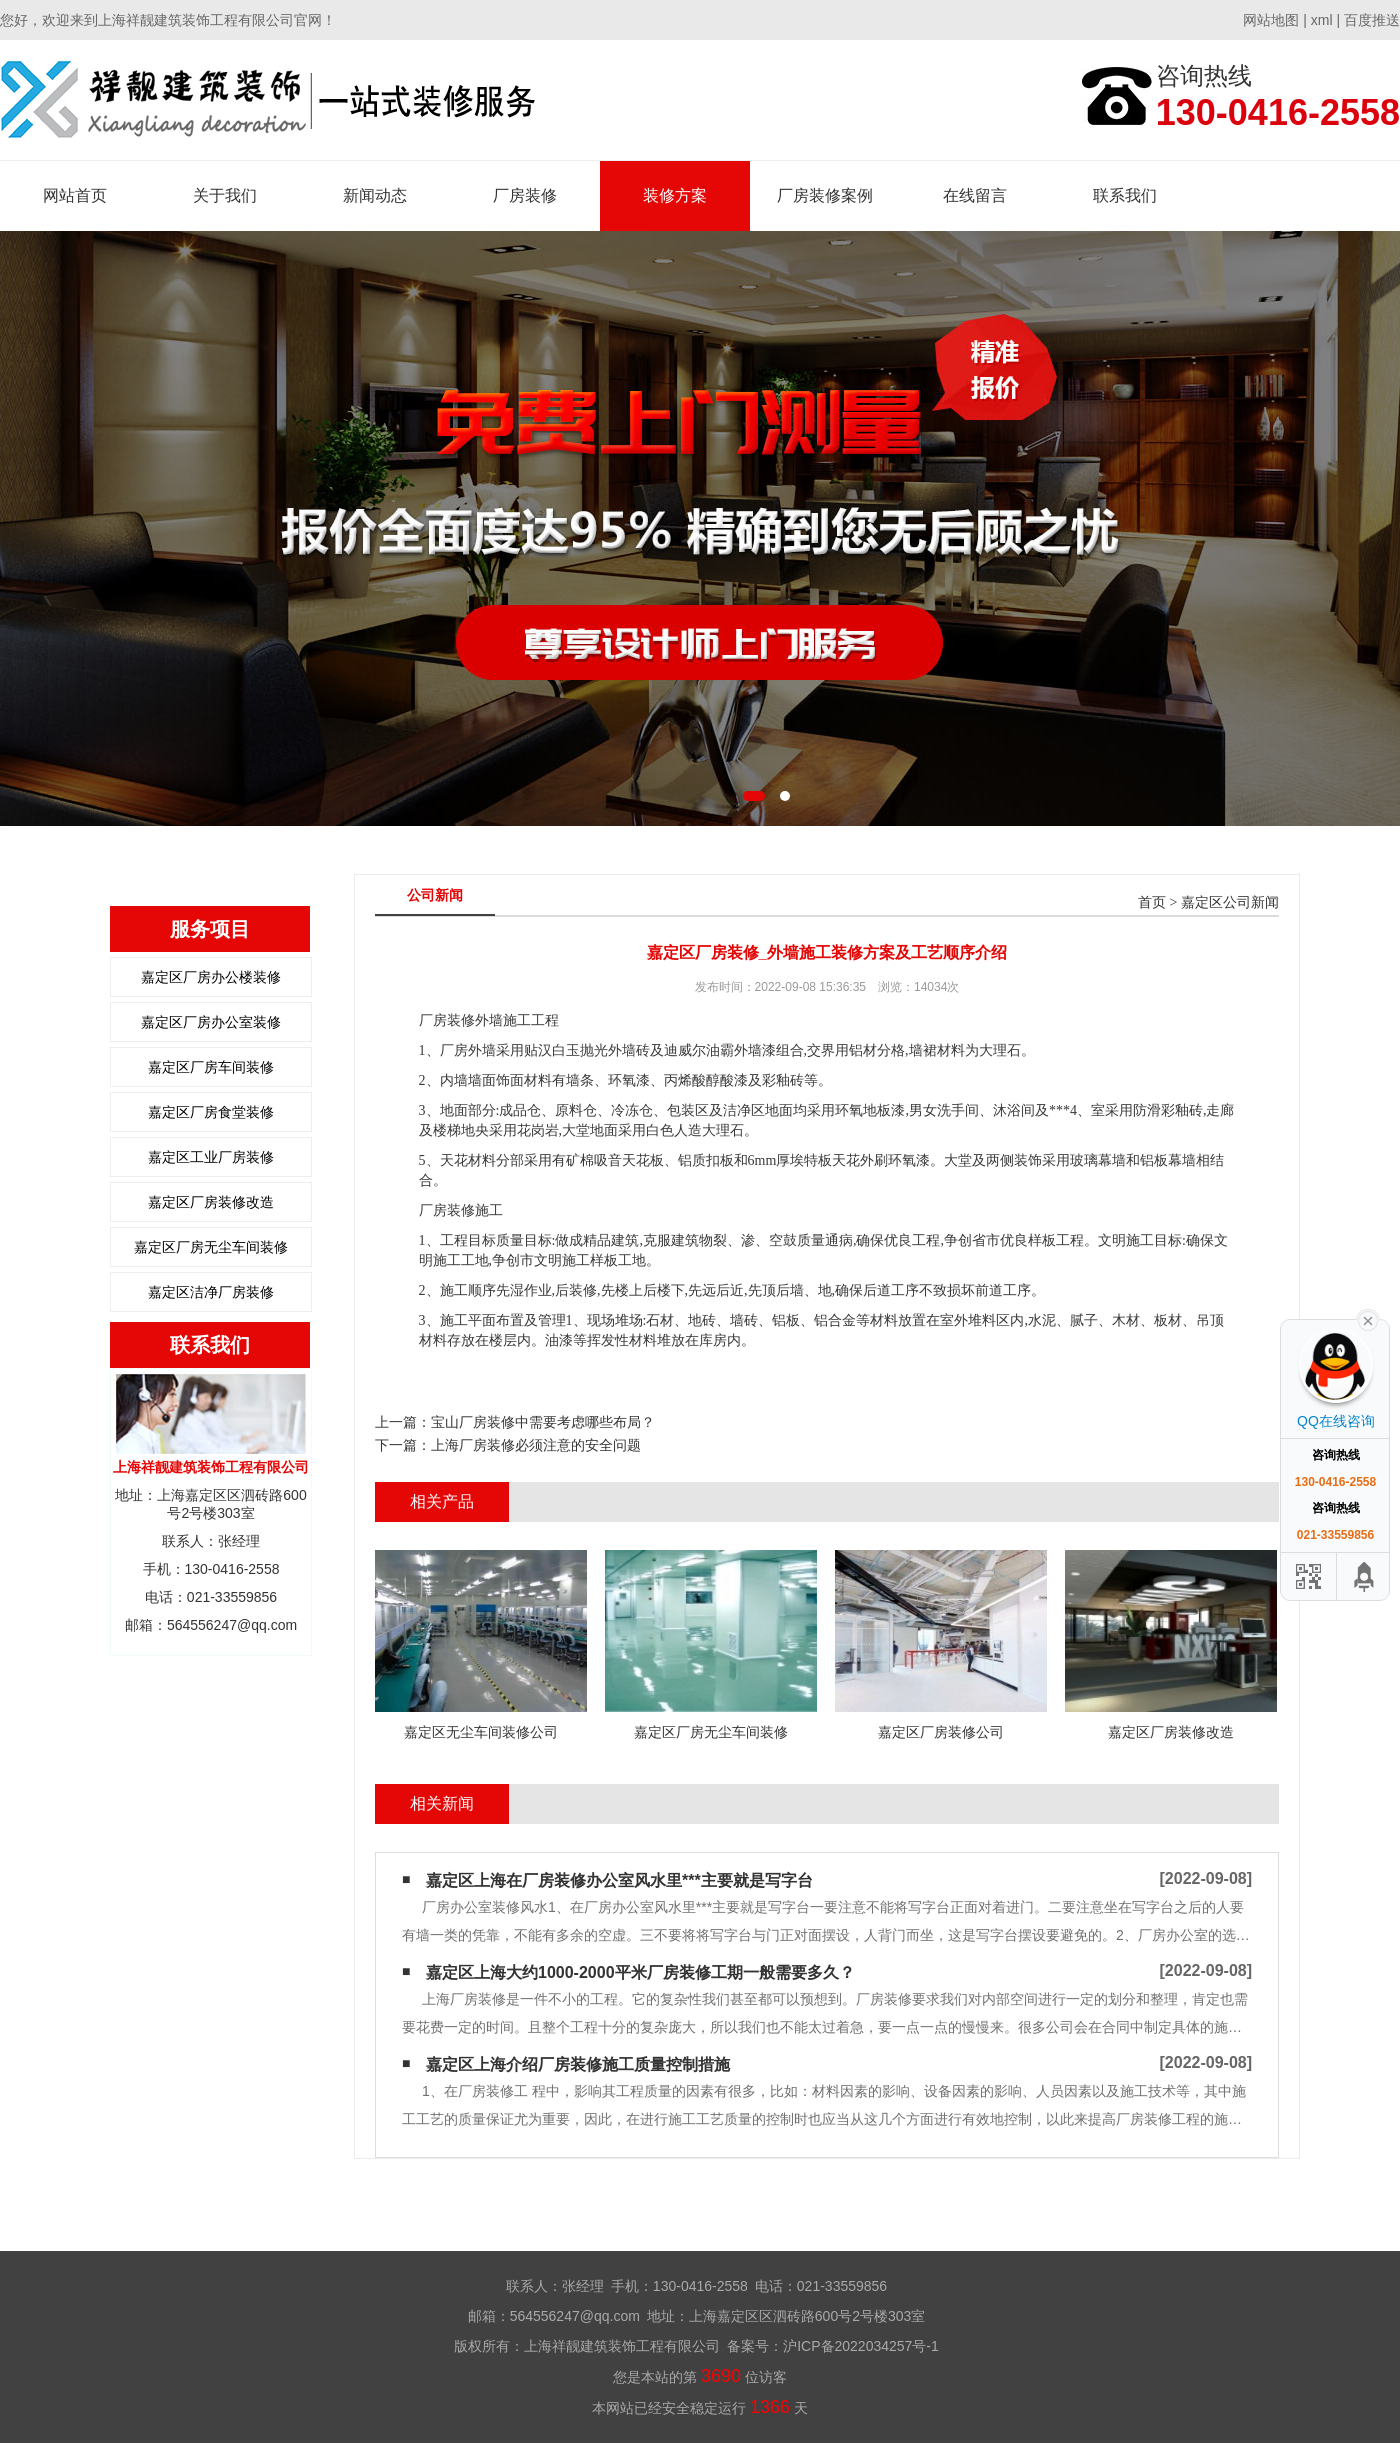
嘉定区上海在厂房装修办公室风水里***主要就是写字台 (619, 1880)
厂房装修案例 (825, 195)
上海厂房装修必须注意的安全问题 (536, 1445)
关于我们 (225, 195)
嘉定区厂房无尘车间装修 (211, 1247)
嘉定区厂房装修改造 (211, 1202)
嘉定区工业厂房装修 (211, 1157)
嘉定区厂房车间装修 (211, 1067)
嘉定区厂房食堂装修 (211, 1112)
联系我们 (1125, 195)
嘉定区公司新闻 (1230, 902)
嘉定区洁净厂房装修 (211, 1292)
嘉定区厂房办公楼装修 (211, 977)
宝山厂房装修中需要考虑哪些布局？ (543, 1422)
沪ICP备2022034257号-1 (861, 2346)
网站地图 (1271, 20)
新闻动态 (375, 195)
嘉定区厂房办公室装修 (211, 1022)
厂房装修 (525, 195)
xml (1322, 20)
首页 (1152, 902)
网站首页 (75, 195)
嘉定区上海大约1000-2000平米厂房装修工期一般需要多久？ (640, 1972)
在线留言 (975, 195)
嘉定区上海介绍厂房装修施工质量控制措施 (578, 2064)
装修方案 (675, 195)
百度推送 (1372, 20)
